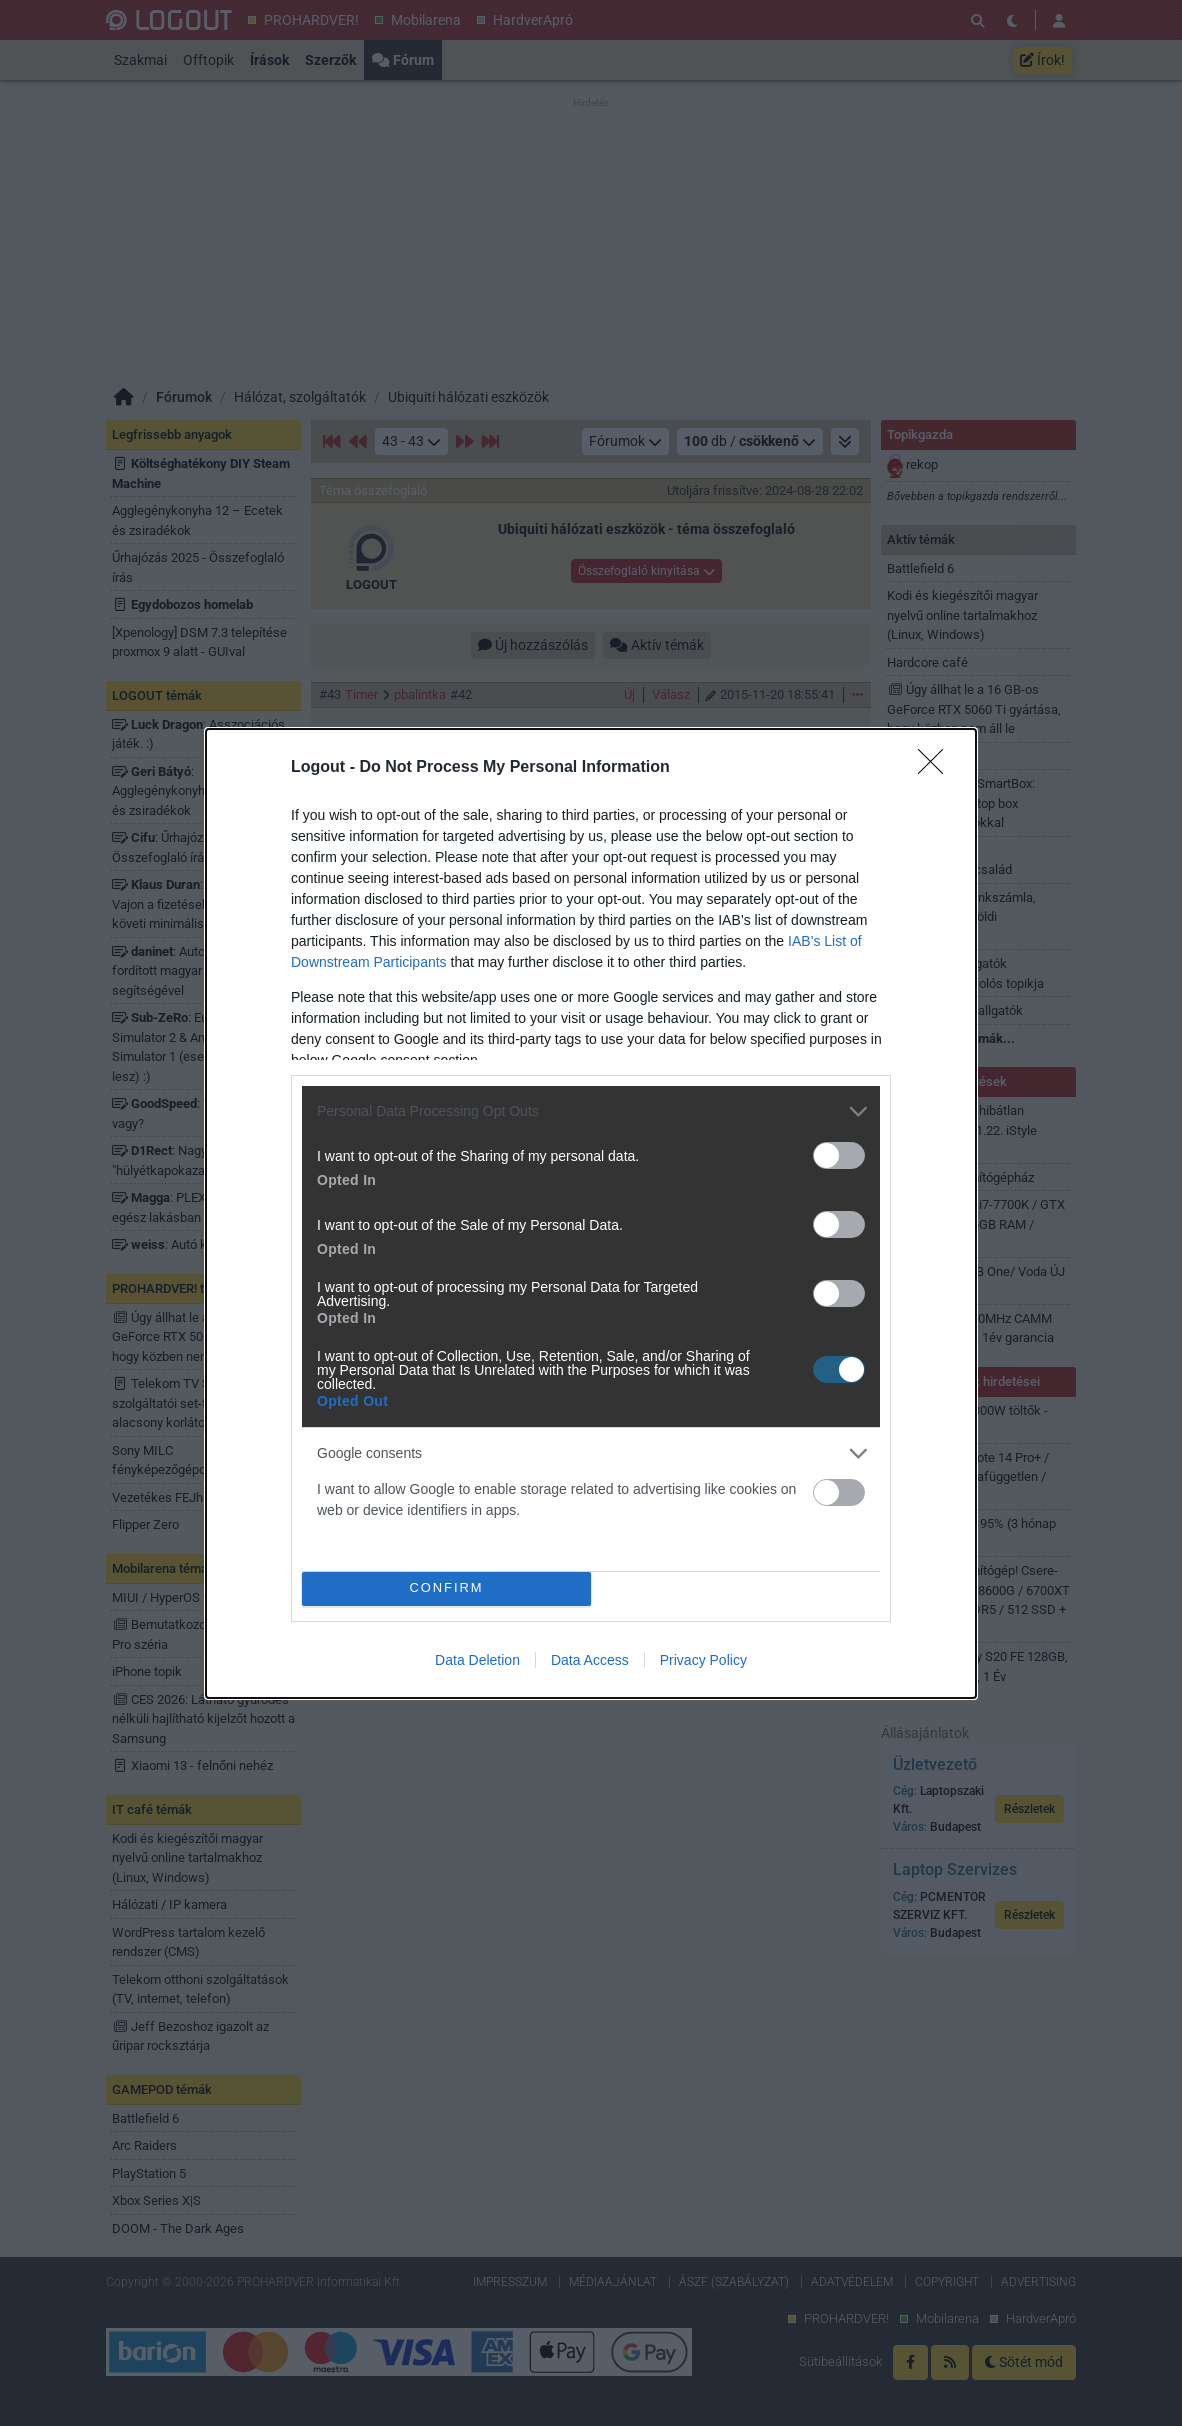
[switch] (839, 1155)
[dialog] (591, 1213)
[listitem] (591, 1111)
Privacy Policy (703, 1660)
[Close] (937, 768)
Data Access (590, 1660)
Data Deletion (477, 1660)
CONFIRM (446, 1587)
